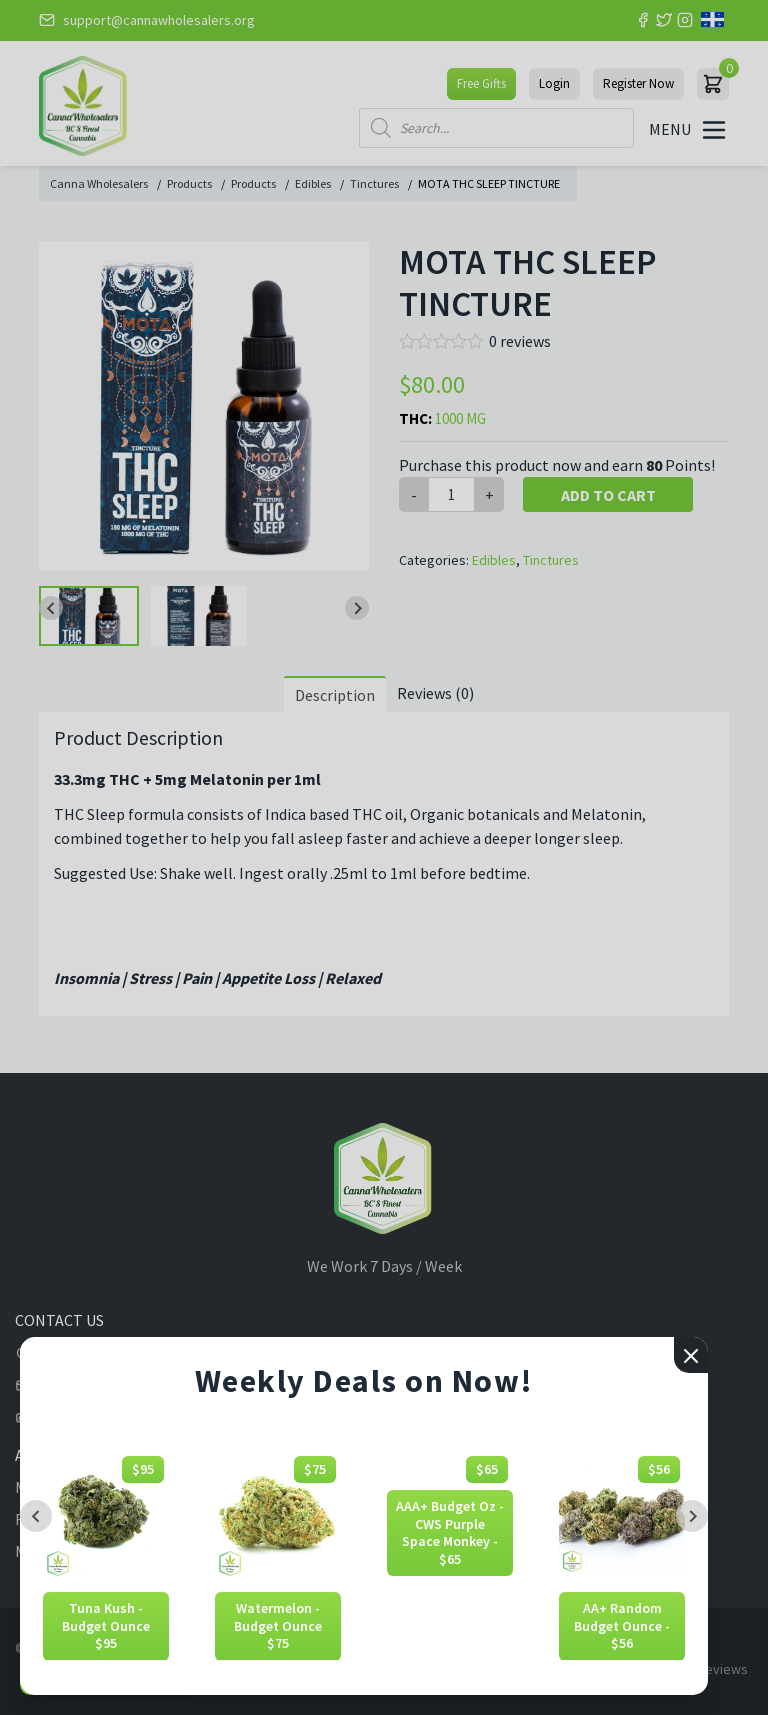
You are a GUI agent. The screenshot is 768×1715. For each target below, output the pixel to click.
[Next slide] (692, 1516)
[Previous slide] (36, 1516)
